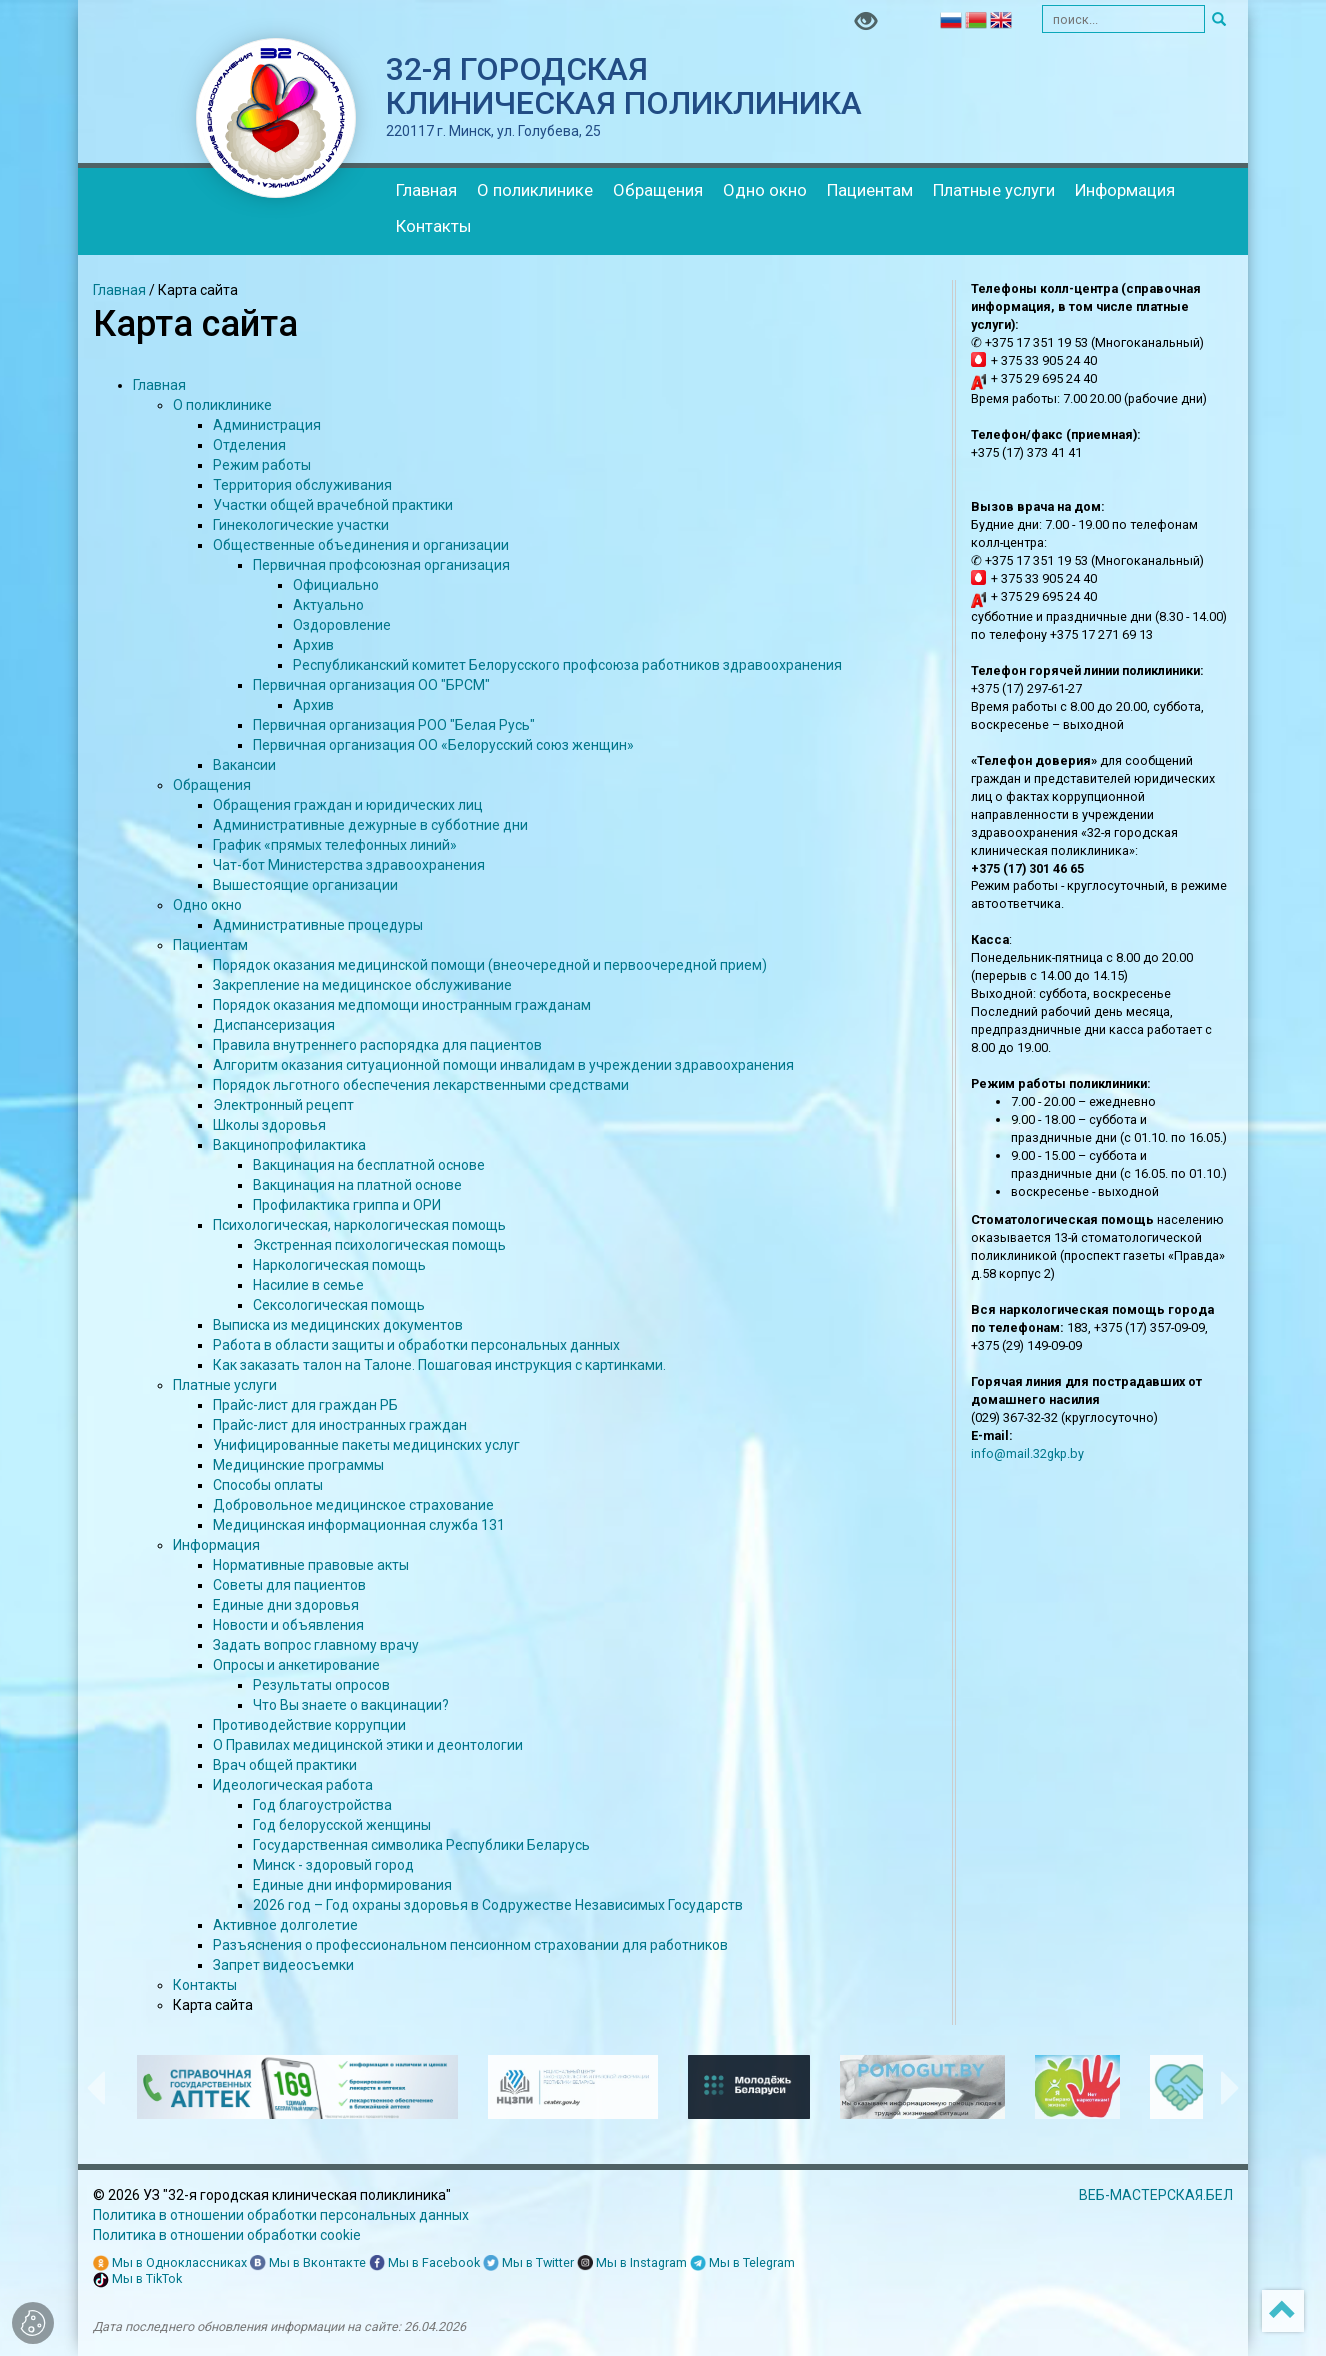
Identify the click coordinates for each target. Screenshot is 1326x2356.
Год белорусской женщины (342, 1825)
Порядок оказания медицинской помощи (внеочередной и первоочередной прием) (490, 965)
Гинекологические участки (301, 525)
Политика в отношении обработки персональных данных (281, 2215)
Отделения (249, 445)
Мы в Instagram (632, 2263)
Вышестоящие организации (305, 885)
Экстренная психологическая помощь (379, 1245)
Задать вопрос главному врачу (316, 1645)
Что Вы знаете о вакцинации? (351, 1705)
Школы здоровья (269, 1125)
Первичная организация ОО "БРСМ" (371, 685)
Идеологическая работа (293, 1785)
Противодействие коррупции (309, 1725)
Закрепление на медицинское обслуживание (362, 985)
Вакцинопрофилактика (289, 1145)
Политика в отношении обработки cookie (227, 2235)
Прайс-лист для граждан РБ (305, 1405)
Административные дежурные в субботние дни (370, 825)
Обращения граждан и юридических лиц (348, 805)
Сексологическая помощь (339, 1305)
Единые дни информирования (352, 1885)
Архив (313, 645)
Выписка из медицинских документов (338, 1325)
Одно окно (765, 190)
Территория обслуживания (302, 485)
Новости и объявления (288, 1625)
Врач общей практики (285, 1765)
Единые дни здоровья (286, 1605)
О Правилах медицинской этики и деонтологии (368, 1745)
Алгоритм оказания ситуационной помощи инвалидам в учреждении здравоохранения (503, 1065)
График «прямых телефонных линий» (335, 845)
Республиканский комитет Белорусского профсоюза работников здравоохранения (567, 665)
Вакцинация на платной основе (357, 1185)
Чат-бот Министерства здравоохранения (349, 865)
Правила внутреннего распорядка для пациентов (377, 1045)
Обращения (658, 190)
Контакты (434, 226)
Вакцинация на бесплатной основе (369, 1165)
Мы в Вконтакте (308, 2263)
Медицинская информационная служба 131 (359, 1525)
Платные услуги (994, 190)
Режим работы (262, 465)
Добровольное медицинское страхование (353, 1505)
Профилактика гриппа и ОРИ (347, 1205)
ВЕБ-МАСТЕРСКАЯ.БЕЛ (1156, 2195)
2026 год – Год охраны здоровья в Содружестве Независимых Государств (498, 1905)
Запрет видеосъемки (283, 1965)
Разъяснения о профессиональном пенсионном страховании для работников (470, 1945)
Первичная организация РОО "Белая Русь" (394, 725)
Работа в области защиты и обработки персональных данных (416, 1345)
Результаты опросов (321, 1685)
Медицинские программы (298, 1465)
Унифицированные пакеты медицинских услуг (366, 1445)
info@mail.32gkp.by (1027, 1453)
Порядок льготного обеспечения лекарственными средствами (421, 1085)
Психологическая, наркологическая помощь (359, 1225)
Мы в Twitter (528, 2263)
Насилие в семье (308, 1285)
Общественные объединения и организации (361, 545)
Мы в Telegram (742, 2263)
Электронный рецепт (283, 1105)
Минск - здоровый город (333, 1865)
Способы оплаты (268, 1485)
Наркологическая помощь (339, 1265)
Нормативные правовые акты (311, 1565)
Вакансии (244, 765)
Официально (336, 585)
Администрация (267, 425)
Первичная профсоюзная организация (381, 565)
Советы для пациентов (289, 1585)
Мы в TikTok (137, 2279)
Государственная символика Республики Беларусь (421, 1845)
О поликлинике (535, 190)
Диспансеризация (274, 1025)
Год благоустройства (322, 1805)
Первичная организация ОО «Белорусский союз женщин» (443, 745)
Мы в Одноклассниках (170, 2263)
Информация (1125, 190)
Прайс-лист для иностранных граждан (340, 1425)
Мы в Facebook (424, 2263)
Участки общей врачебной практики (333, 505)
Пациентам (870, 190)
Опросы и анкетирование (296, 1665)
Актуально (328, 605)
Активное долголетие (285, 1925)
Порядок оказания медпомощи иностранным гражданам (402, 1005)
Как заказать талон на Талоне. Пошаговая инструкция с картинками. (439, 1365)
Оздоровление (342, 625)
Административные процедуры (318, 925)
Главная (426, 190)
